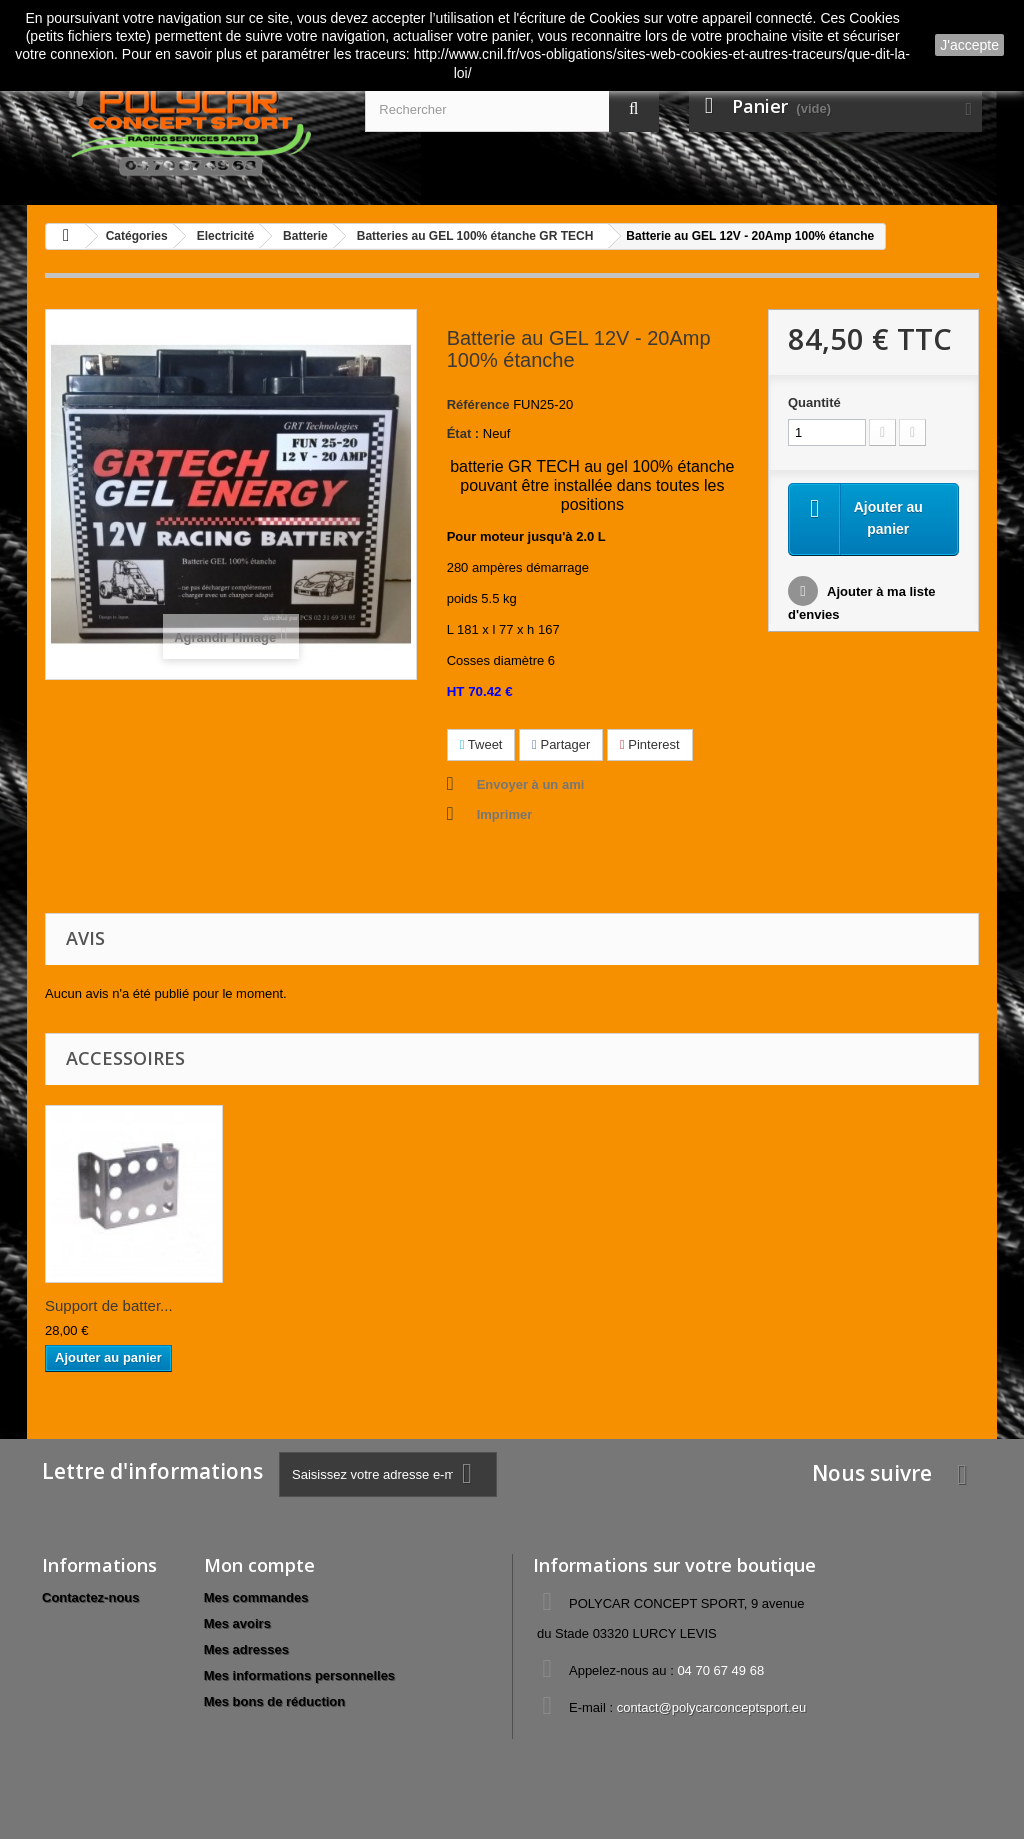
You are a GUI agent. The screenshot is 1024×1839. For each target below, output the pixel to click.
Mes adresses (246, 1649)
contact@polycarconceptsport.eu (712, 1707)
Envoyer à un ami (531, 784)
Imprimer (505, 814)
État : (463, 433)
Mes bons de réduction (275, 1701)
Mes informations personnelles (299, 1675)
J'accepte (969, 45)
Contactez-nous (91, 1597)
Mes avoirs (237, 1623)
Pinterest (650, 744)
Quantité (814, 402)
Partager (561, 744)
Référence (478, 404)
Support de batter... (109, 1305)
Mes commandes (256, 1597)
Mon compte (259, 1565)
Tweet (481, 744)
